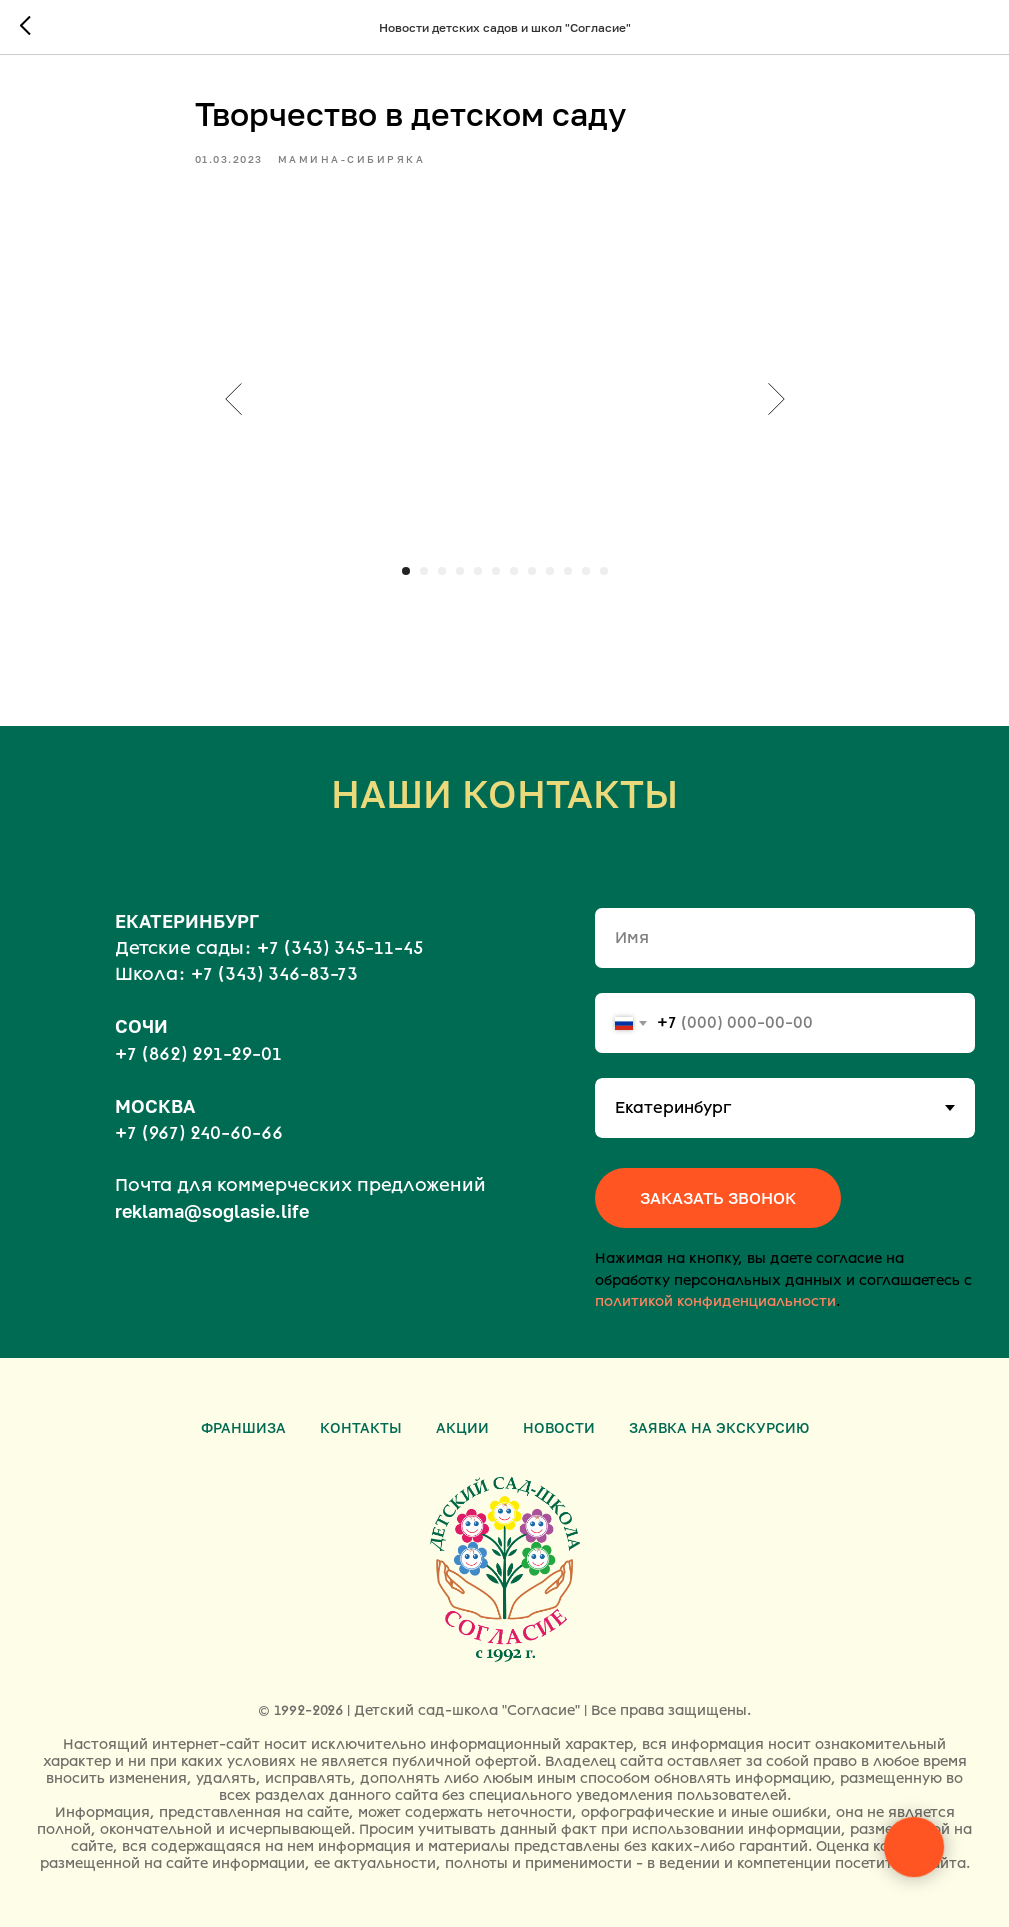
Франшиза (243, 1427)
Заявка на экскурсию (719, 1427)
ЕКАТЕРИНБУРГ (187, 921)
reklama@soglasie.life (212, 1211)
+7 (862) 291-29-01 (198, 1054)
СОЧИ (141, 1026)
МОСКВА (155, 1106)
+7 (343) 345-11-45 (340, 948)
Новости (559, 1427)
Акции (462, 1427)
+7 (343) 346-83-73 (274, 974)
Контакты (361, 1427)
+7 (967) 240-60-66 (199, 1133)
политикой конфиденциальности (715, 1301)
